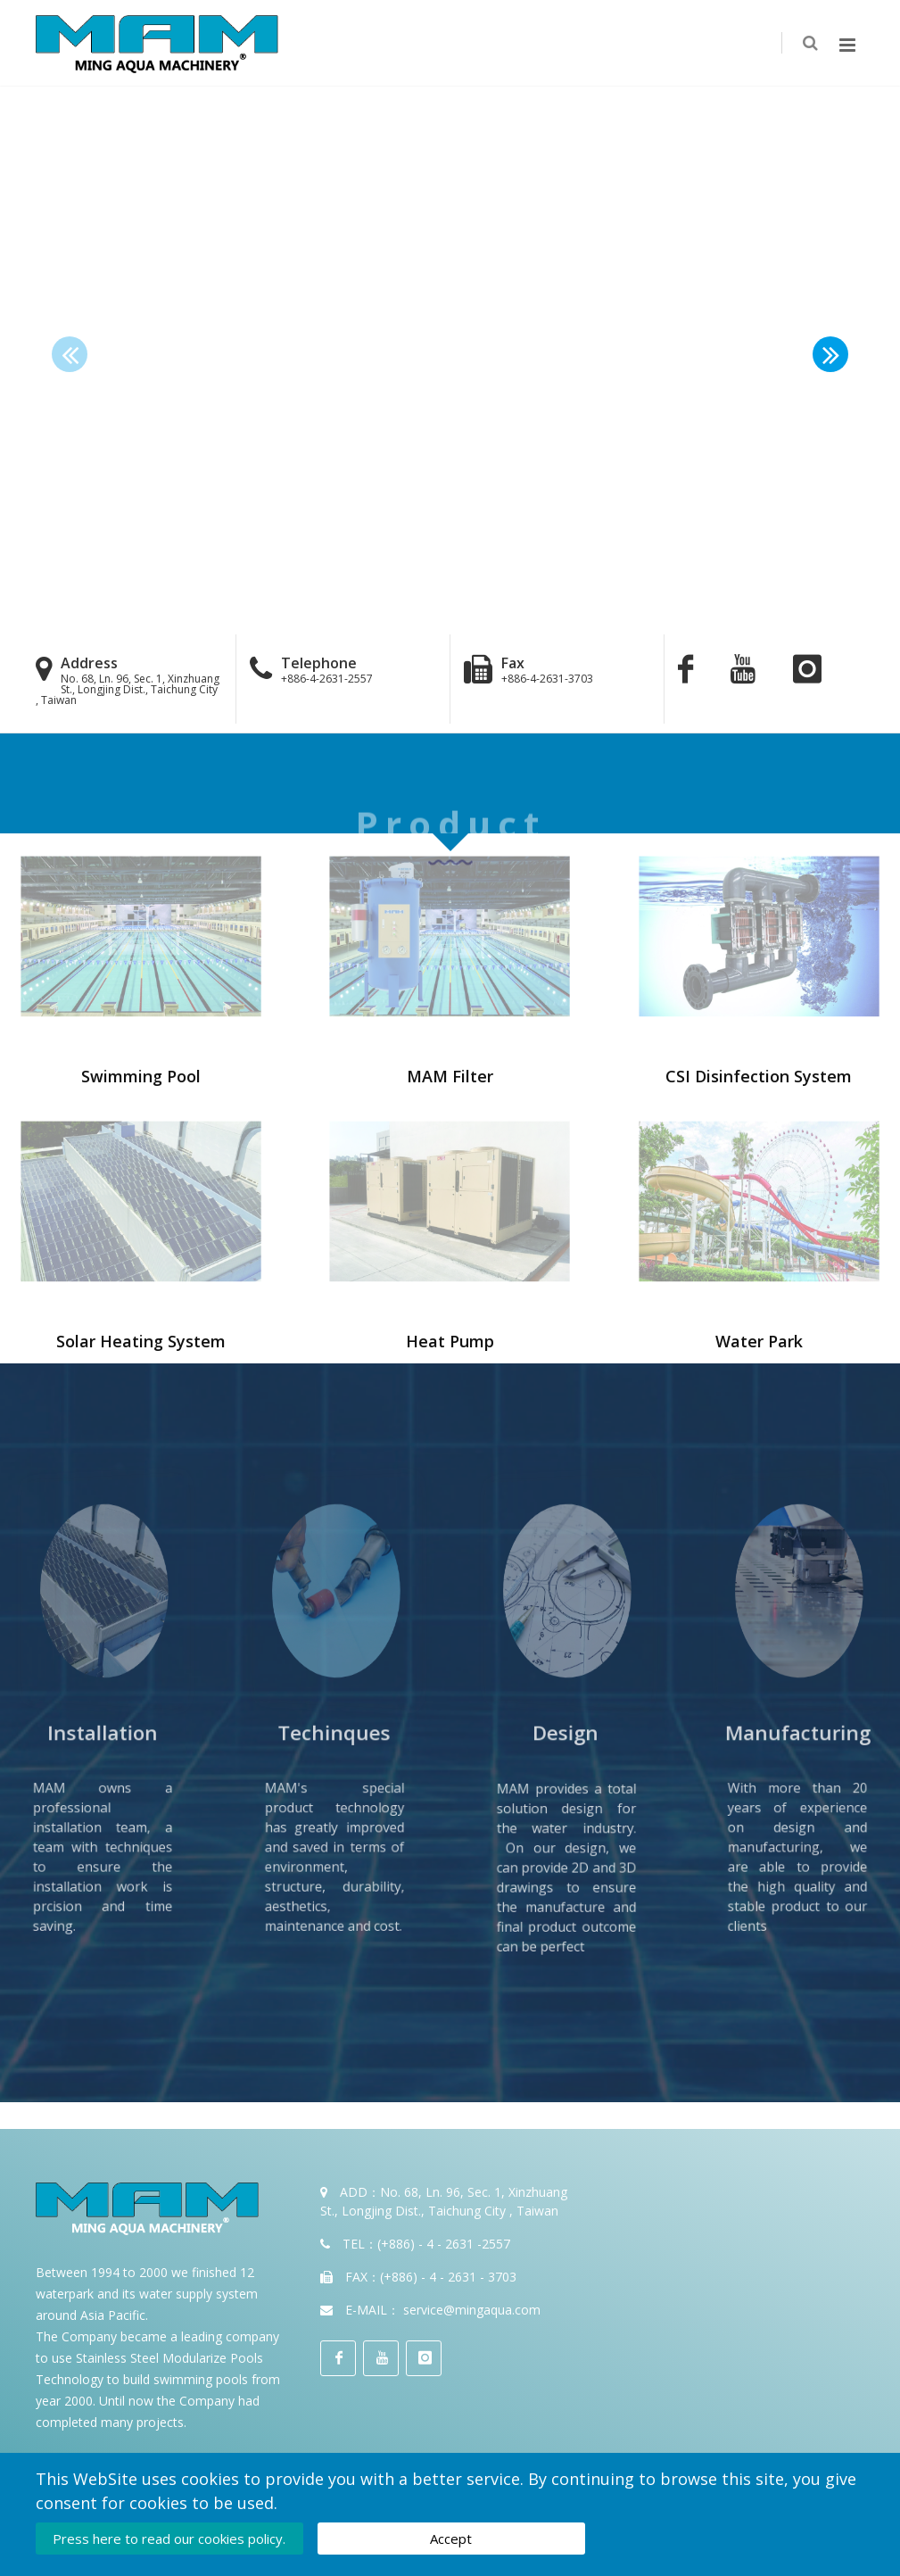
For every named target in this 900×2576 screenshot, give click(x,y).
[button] (830, 354)
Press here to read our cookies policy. (169, 2538)
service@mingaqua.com (472, 2309)
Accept (451, 2538)
